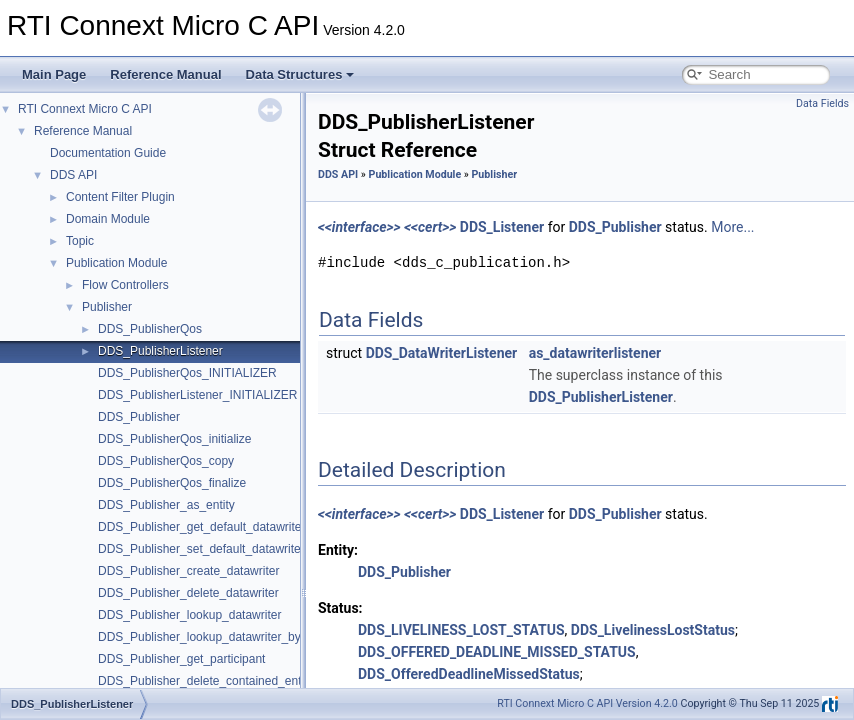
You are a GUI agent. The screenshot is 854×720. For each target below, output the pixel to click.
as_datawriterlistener (595, 353)
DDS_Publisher (139, 417)
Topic (80, 241)
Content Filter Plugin (120, 197)
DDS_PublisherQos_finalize (172, 483)
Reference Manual (165, 74)
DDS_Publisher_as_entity (166, 505)
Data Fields (822, 103)
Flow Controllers (125, 285)
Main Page (54, 74)
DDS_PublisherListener (160, 351)
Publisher (107, 307)
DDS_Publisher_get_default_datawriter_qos (214, 527)
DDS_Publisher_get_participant (181, 659)
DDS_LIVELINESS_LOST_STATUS (461, 630)
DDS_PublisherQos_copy (166, 461)
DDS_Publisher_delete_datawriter (188, 593)
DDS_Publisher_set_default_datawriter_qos (214, 549)
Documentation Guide (108, 153)
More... (732, 227)
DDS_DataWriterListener (442, 353)
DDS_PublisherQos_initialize (174, 439)
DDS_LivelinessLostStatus (653, 630)
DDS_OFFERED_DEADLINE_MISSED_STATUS (497, 652)
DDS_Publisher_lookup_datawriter (189, 615)
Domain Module (108, 219)
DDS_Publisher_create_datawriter (188, 571)
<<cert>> (430, 227)
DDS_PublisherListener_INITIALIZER (197, 395)
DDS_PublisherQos (150, 329)
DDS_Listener (502, 227)
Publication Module (116, 263)
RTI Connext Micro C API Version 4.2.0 (587, 703)
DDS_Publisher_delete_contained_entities (210, 681)
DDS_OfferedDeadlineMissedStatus (469, 674)
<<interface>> (359, 227)
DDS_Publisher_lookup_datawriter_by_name (217, 637)
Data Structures (300, 74)
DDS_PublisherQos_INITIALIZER (187, 373)
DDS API (73, 175)
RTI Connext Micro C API (85, 109)
